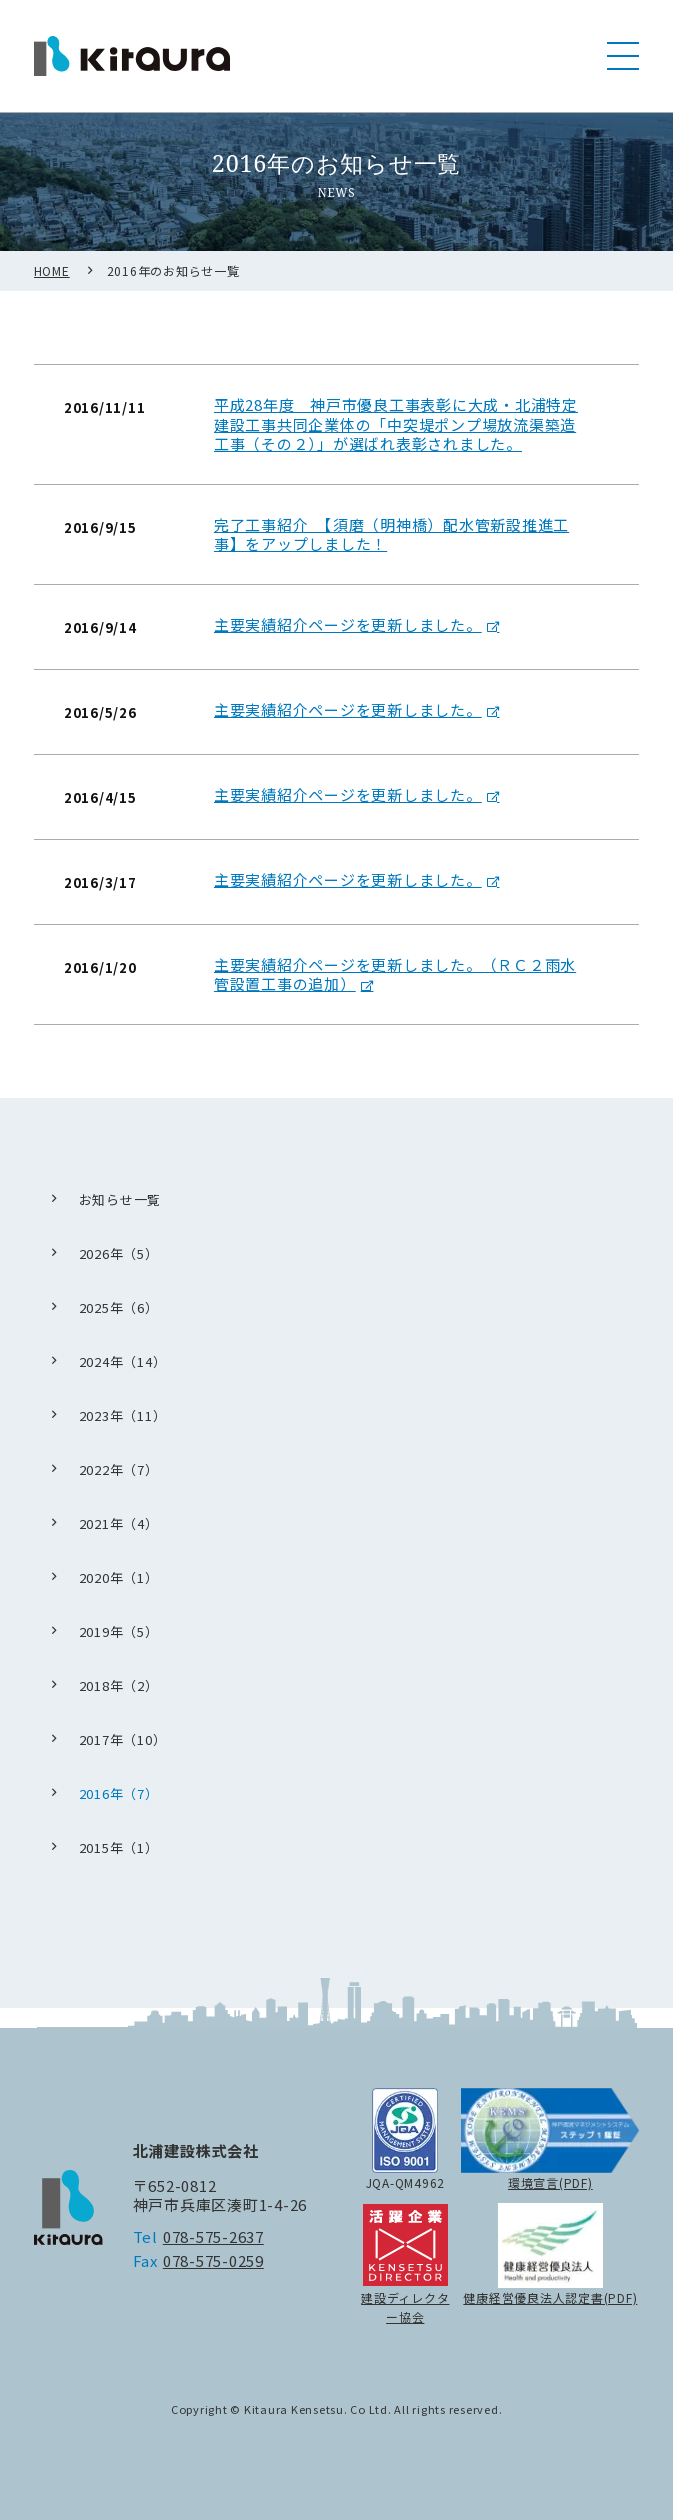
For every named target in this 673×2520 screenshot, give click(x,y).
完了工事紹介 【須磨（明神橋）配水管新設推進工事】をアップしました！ (391, 554)
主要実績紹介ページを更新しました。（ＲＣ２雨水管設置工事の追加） (395, 994)
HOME (52, 290)
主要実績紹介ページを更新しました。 (348, 644)
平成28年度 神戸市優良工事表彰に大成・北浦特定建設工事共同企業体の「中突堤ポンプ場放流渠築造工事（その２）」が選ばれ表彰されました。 (396, 445)
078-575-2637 (213, 2236)
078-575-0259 (213, 2260)
